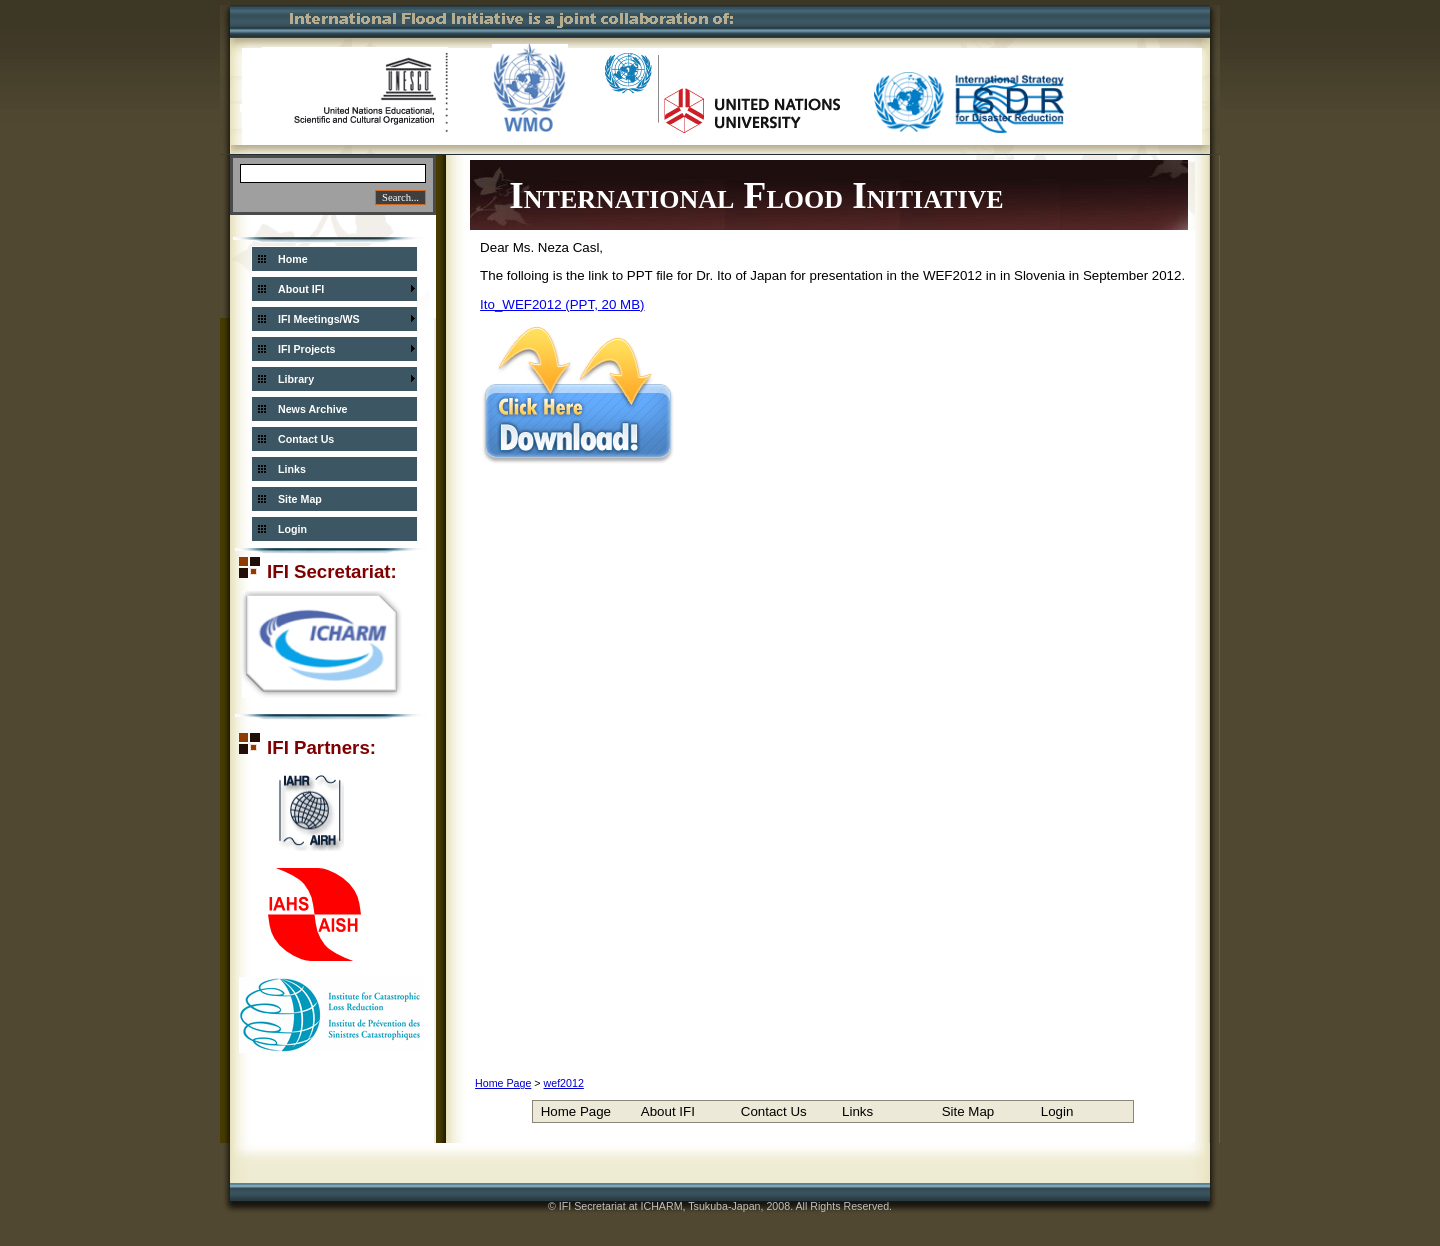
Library (296, 379)
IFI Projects (306, 349)
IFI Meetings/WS (319, 319)
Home (293, 259)
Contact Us (306, 439)
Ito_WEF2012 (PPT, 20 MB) (562, 304)
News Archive (313, 409)
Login (292, 529)
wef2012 (564, 1083)
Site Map (300, 499)
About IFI (301, 289)
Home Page (503, 1083)
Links (292, 469)
